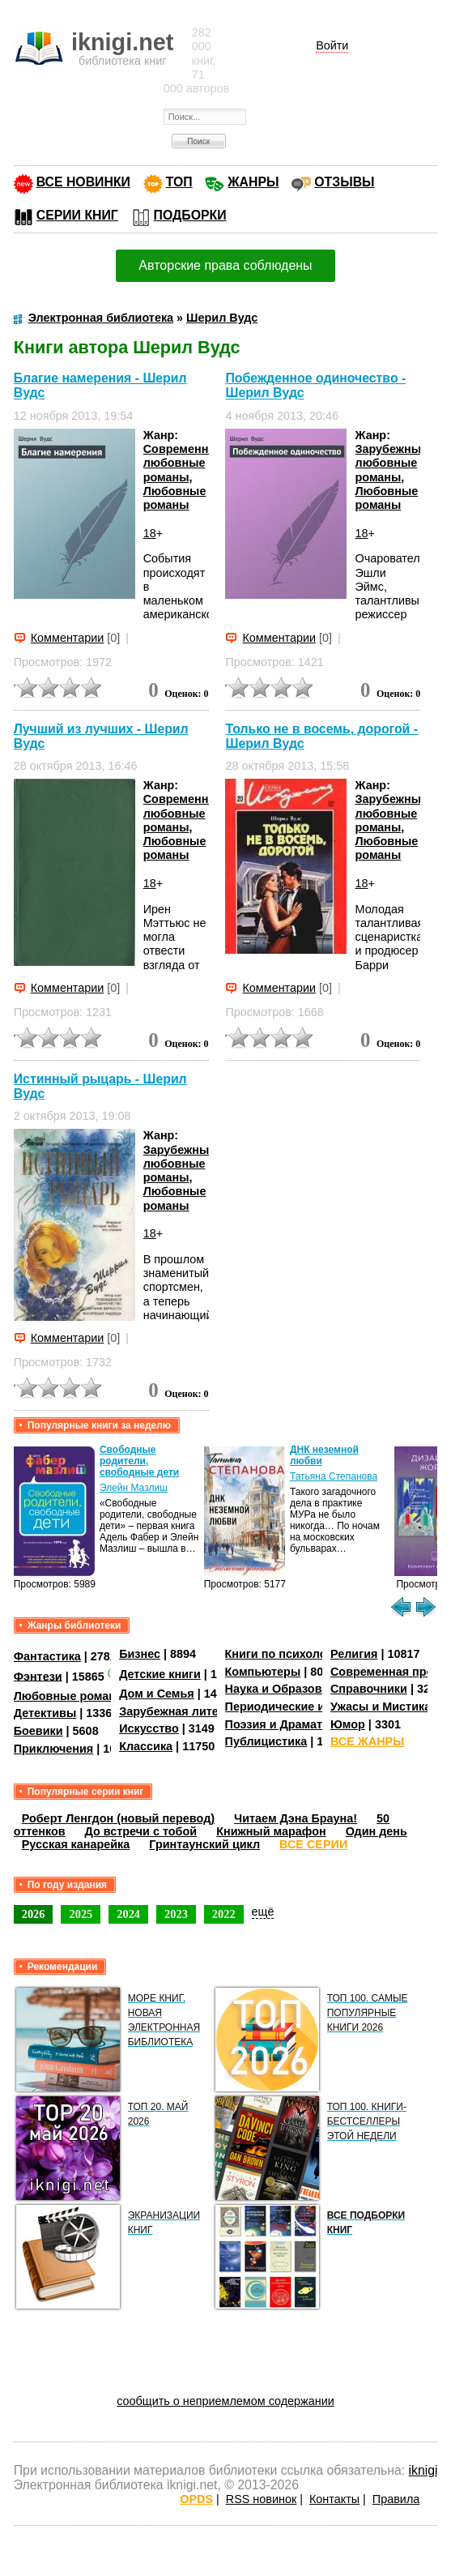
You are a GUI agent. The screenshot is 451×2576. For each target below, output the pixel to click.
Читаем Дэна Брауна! (295, 1818)
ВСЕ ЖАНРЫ (367, 1741)
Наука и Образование (287, 1688)
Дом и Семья (156, 1693)
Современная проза (387, 1671)
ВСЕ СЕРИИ (313, 1844)
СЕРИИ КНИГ (77, 215)
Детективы (45, 1713)
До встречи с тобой (141, 1831)
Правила (395, 2499)
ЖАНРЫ (253, 182)
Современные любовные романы (184, 463)
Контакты (334, 2499)
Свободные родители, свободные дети (139, 1461)
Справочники (368, 1688)
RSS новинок (261, 2499)
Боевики (38, 1730)
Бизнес (139, 1653)
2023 (176, 1913)
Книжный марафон (271, 1831)
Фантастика (47, 1656)
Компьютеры (263, 1671)
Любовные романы (174, 498)
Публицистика (266, 1741)
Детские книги (160, 1674)
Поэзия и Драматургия (290, 1724)
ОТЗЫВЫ (344, 182)
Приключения (54, 1748)
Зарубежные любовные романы (391, 463)
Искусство (149, 1728)
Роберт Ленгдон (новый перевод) (118, 1818)
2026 (33, 1913)
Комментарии (67, 637)
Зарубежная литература (188, 1711)
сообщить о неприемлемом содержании (225, 2400)
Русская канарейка (76, 1844)
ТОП (179, 182)
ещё (263, 1911)
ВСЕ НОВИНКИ (83, 182)
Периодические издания (295, 1706)
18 (149, 533)
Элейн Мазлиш (134, 1487)
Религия (353, 1653)
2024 (128, 1913)
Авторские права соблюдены (225, 265)
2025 (80, 1913)
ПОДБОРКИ (190, 215)
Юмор (347, 1724)
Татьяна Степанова (333, 1476)
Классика (145, 1746)
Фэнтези (38, 1675)
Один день (376, 1831)
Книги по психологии (286, 1653)
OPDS (196, 2499)
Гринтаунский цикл (204, 1844)
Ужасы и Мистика (380, 1706)
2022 (224, 1913)
